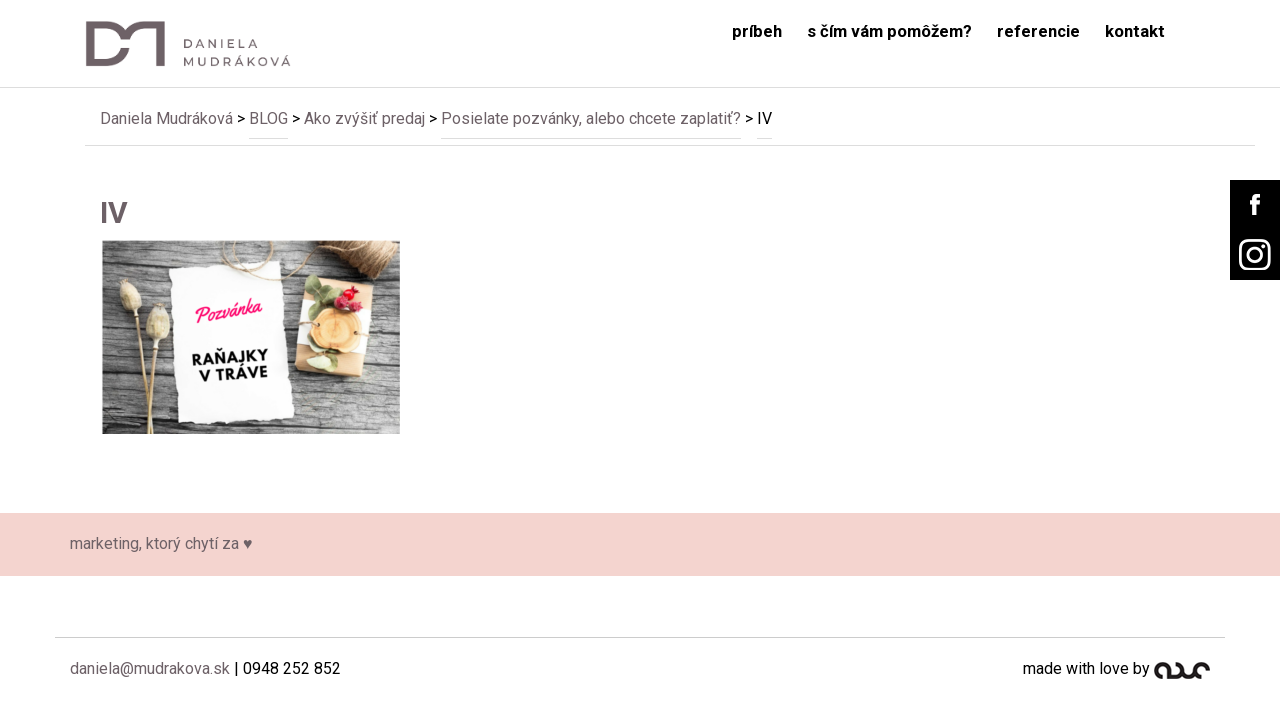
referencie (1038, 31)
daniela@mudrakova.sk (150, 668)
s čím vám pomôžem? (889, 31)
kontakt (1135, 31)
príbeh (757, 31)
